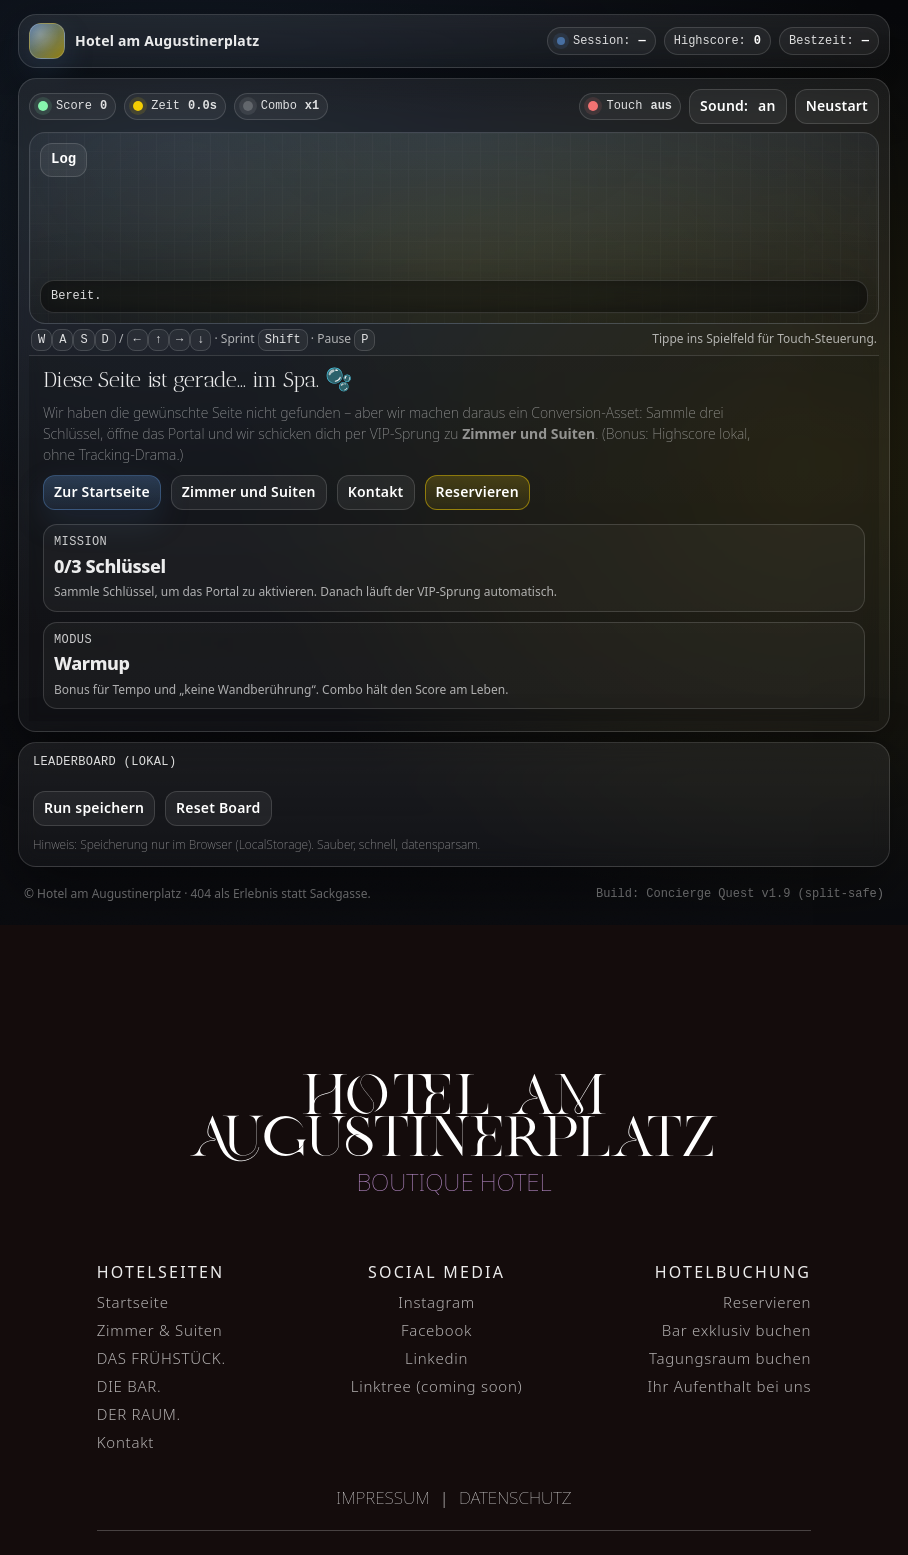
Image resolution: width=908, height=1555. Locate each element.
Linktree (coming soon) (437, 1386)
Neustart (837, 105)
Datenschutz (515, 1497)
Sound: (738, 105)
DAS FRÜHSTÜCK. (161, 1358)
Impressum (382, 1497)
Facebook (436, 1330)
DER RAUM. (139, 1414)
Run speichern (94, 807)
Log (63, 159)
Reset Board (218, 807)
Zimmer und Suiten (249, 491)
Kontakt (376, 491)
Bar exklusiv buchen (737, 1330)
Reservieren (477, 491)
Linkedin (436, 1358)
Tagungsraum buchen (730, 1358)
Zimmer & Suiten (160, 1330)
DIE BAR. (129, 1386)
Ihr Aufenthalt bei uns (729, 1386)
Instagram (436, 1302)
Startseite (133, 1302)
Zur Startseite (102, 491)
